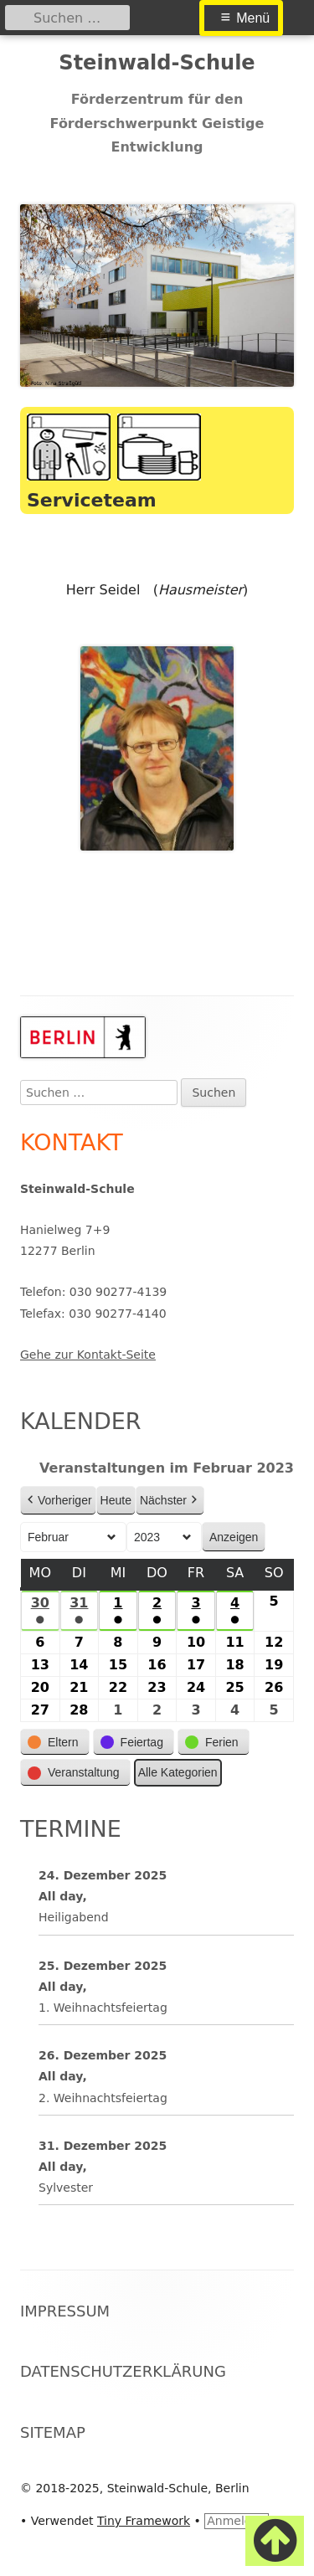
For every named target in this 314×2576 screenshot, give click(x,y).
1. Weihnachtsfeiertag (103, 2007)
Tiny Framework (143, 2520)
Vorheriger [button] (58, 1500)
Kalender (81, 1421)
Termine (70, 1829)
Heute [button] (115, 1500)
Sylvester (66, 2187)
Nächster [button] (170, 1500)
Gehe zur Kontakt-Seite (88, 1354)
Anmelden (236, 2520)
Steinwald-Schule (157, 63)
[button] (55, 1742)
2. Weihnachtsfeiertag (103, 2097)
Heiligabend (74, 1917)
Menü (253, 18)
